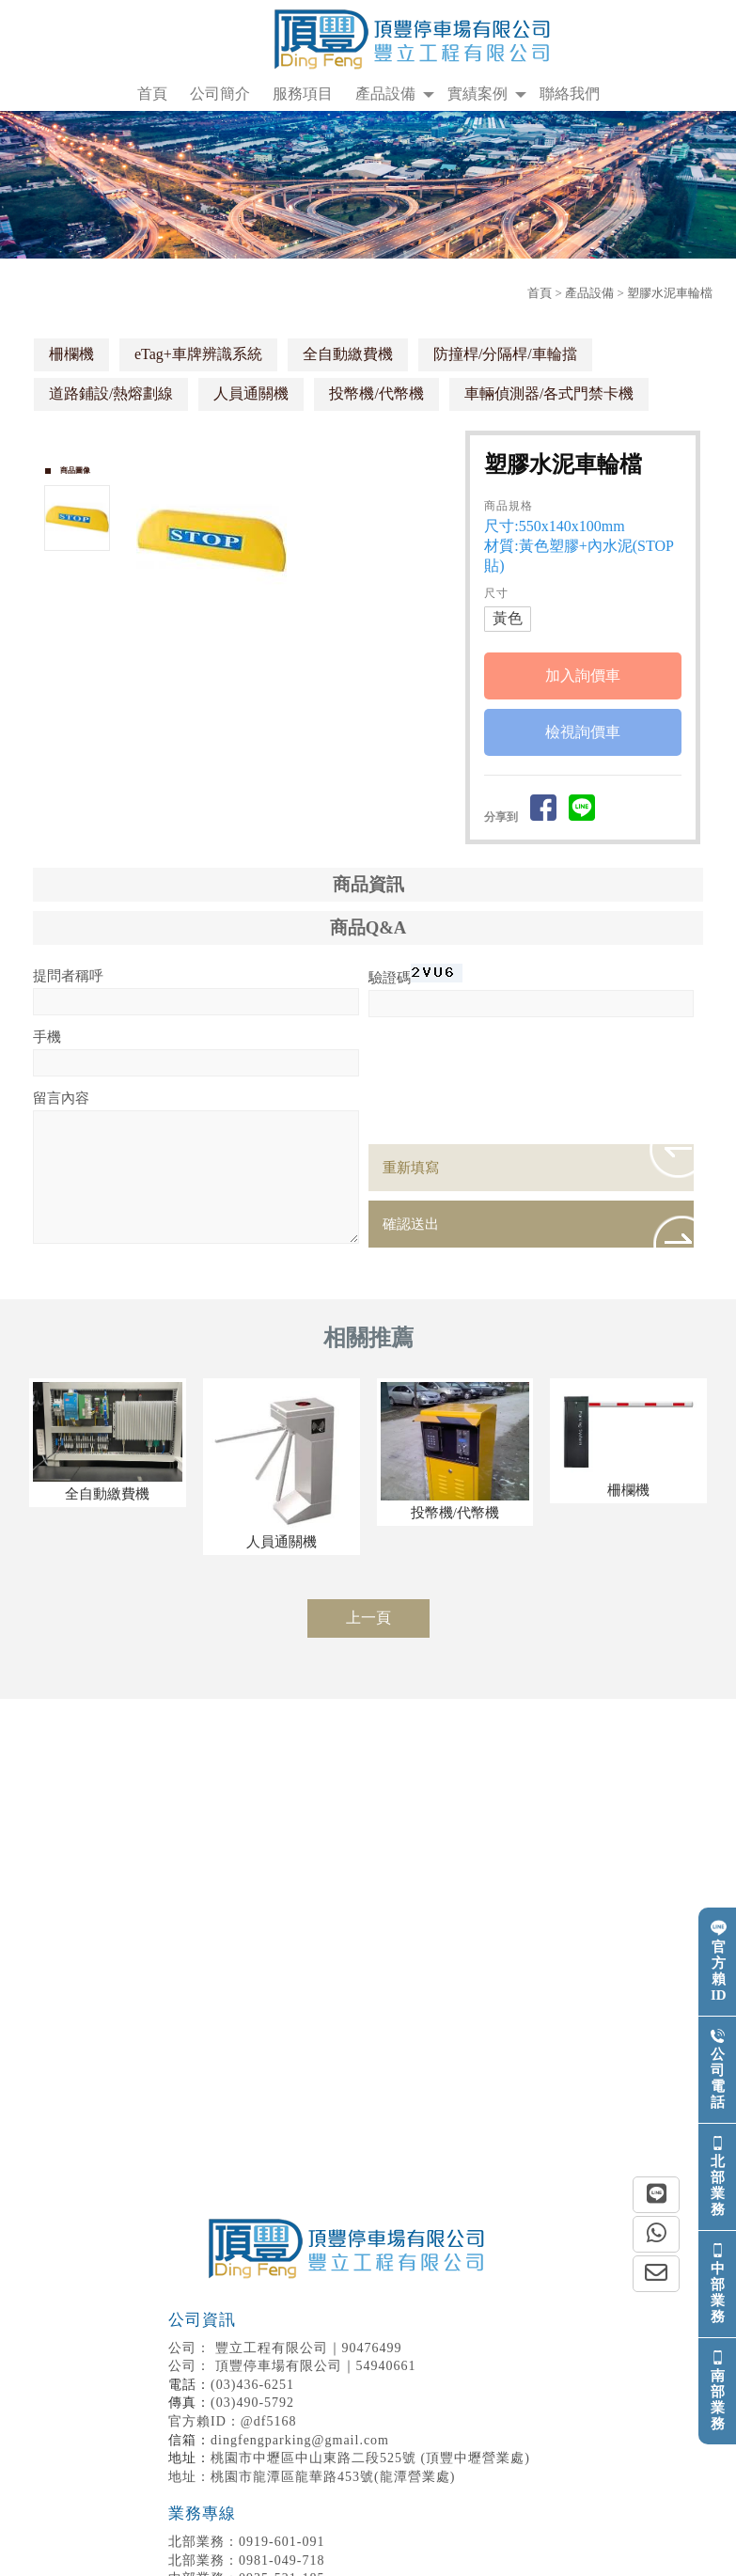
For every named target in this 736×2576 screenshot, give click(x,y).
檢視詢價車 (582, 732)
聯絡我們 (570, 94)
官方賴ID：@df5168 (232, 2421)
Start (293, 625)
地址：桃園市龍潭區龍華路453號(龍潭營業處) (311, 2477)
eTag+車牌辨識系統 (198, 354)
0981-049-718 (246, 2560)
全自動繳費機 (348, 354)
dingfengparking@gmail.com (300, 2440)
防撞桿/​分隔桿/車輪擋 (505, 354)
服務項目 (303, 94)
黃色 (508, 618)
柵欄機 (71, 354)
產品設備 (385, 94)
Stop (308, 625)
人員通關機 (251, 393)
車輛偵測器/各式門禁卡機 (549, 393)
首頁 (152, 94)
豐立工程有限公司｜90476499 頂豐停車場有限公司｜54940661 (349, 2342)
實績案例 (477, 94)
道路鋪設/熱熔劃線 (111, 393)
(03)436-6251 (252, 2385)
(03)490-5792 (252, 2402)
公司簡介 (220, 94)
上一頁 (368, 1618)
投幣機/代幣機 (376, 393)
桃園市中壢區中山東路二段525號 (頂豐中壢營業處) (370, 2458)
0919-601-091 (246, 2542)
